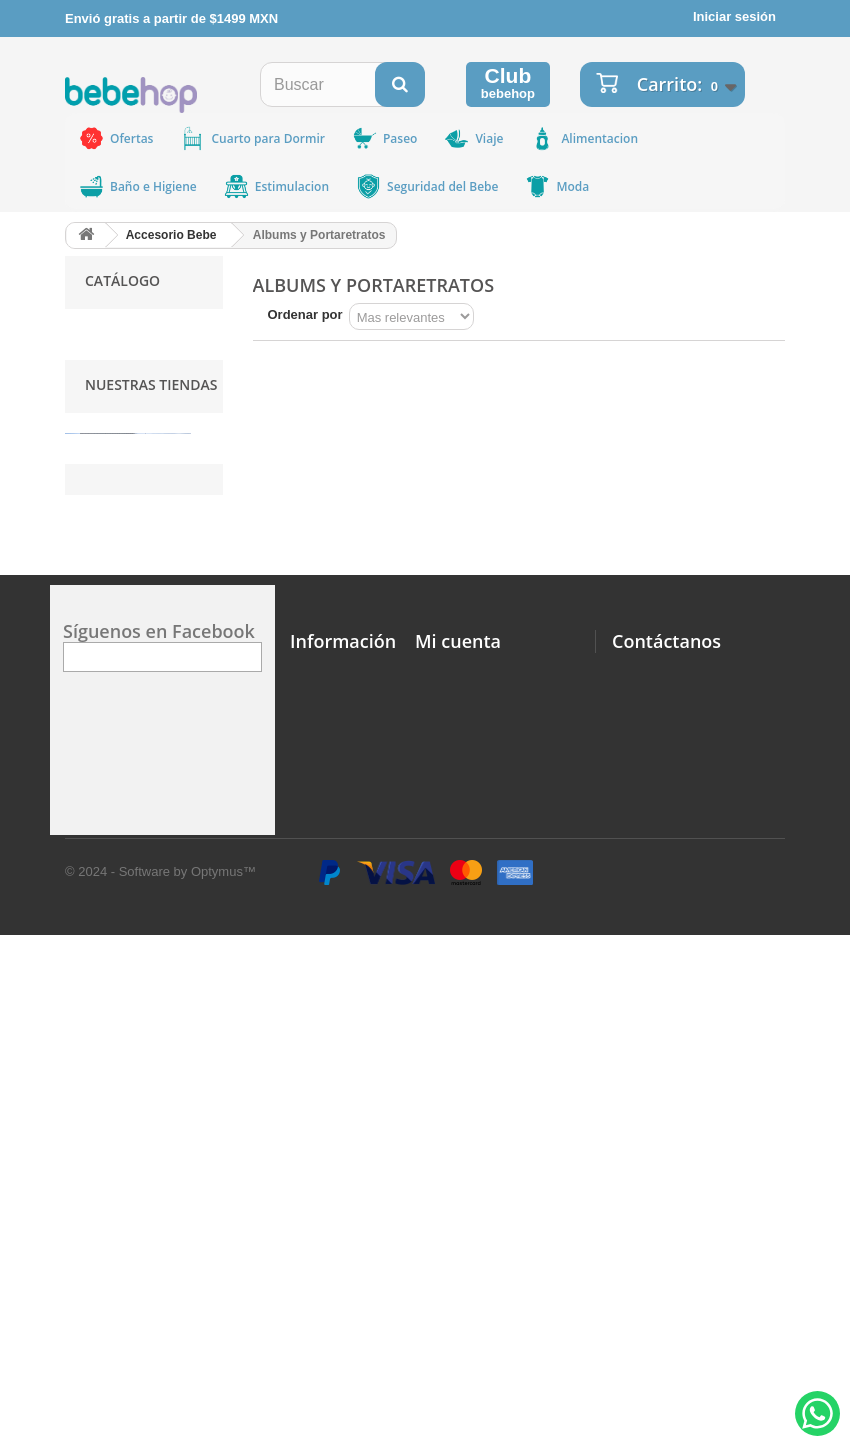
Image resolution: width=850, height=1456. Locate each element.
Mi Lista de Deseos (473, 1123)
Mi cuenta (458, 1081)
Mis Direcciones (464, 1146)
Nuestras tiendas (151, 674)
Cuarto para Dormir (252, 138)
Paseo (384, 138)
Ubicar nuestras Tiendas (317, 1159)
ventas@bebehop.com (681, 1326)
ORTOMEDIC (124, 362)
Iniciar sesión (734, 16)
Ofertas (115, 138)
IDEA (100, 524)
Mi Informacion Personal (490, 1169)
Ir (235, 599)
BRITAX (108, 443)
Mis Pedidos (453, 1100)
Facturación (327, 1323)
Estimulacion (276, 186)
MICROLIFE (120, 497)
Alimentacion (583, 138)
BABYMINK (118, 470)
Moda (556, 186)
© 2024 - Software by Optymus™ (160, 1392)
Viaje (473, 138)
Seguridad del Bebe (426, 186)
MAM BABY (119, 389)
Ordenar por (305, 314)
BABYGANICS (127, 416)
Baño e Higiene (137, 186)
